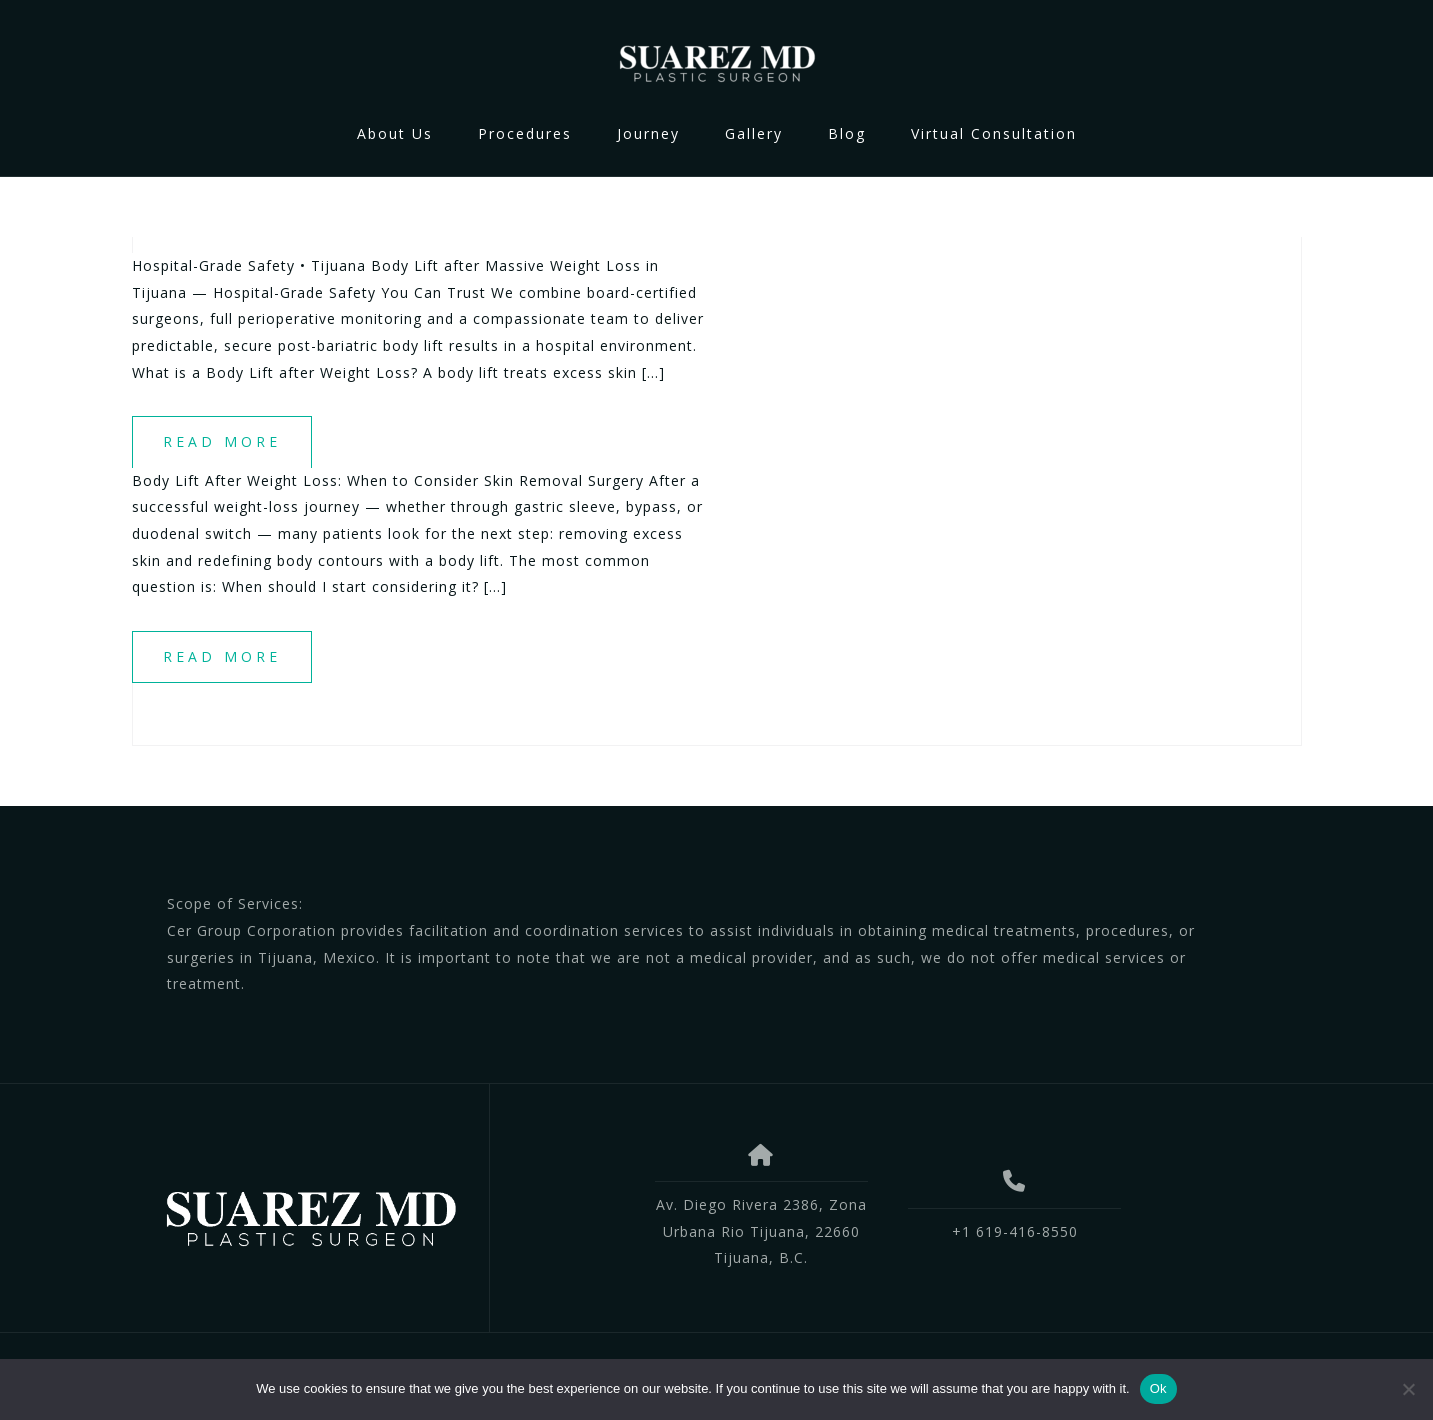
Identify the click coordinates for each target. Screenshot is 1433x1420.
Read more (222, 441)
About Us (395, 133)
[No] (1408, 1389)
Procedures (525, 133)
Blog (847, 133)
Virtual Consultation (994, 133)
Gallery (754, 133)
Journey (648, 133)
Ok (1158, 1388)
